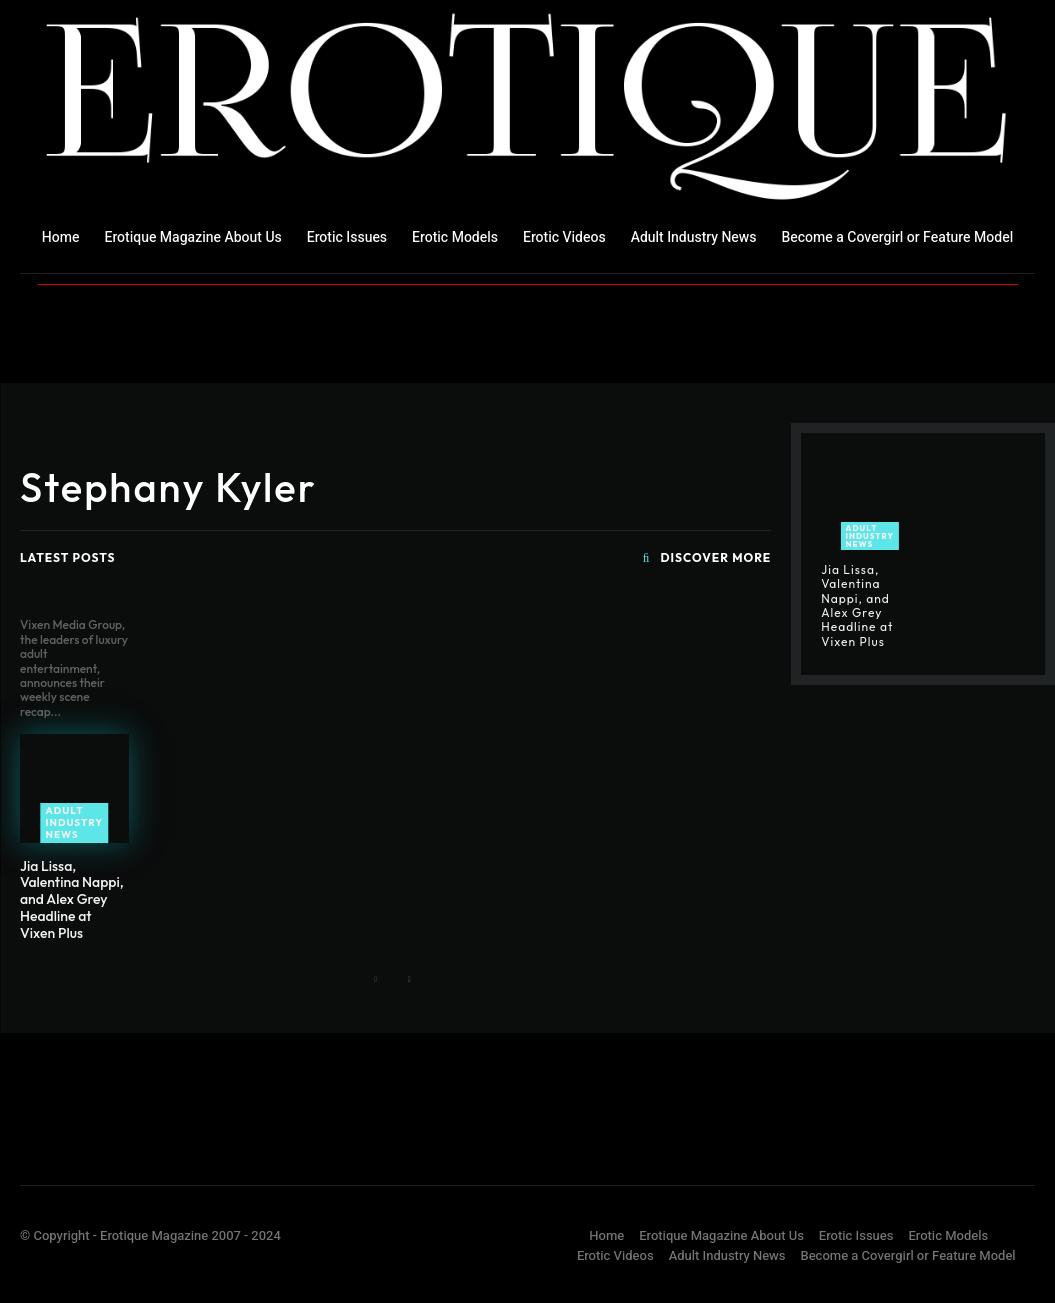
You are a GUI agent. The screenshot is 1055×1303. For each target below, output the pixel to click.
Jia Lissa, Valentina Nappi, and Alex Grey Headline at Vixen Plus (72, 899)
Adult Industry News (75, 822)
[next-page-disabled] (408, 980)
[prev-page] (376, 980)
